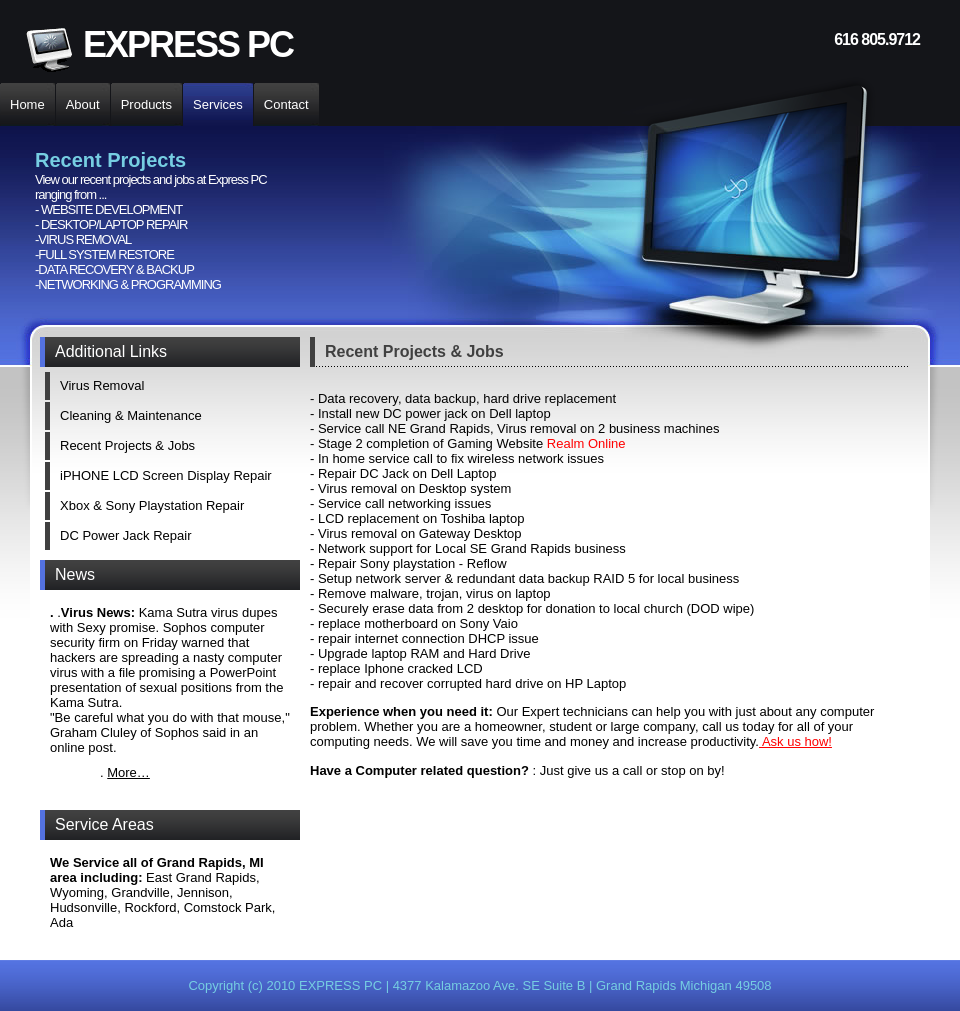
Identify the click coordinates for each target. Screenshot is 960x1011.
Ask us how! (795, 741)
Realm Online (586, 443)
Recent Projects (385, 351)
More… (128, 772)
